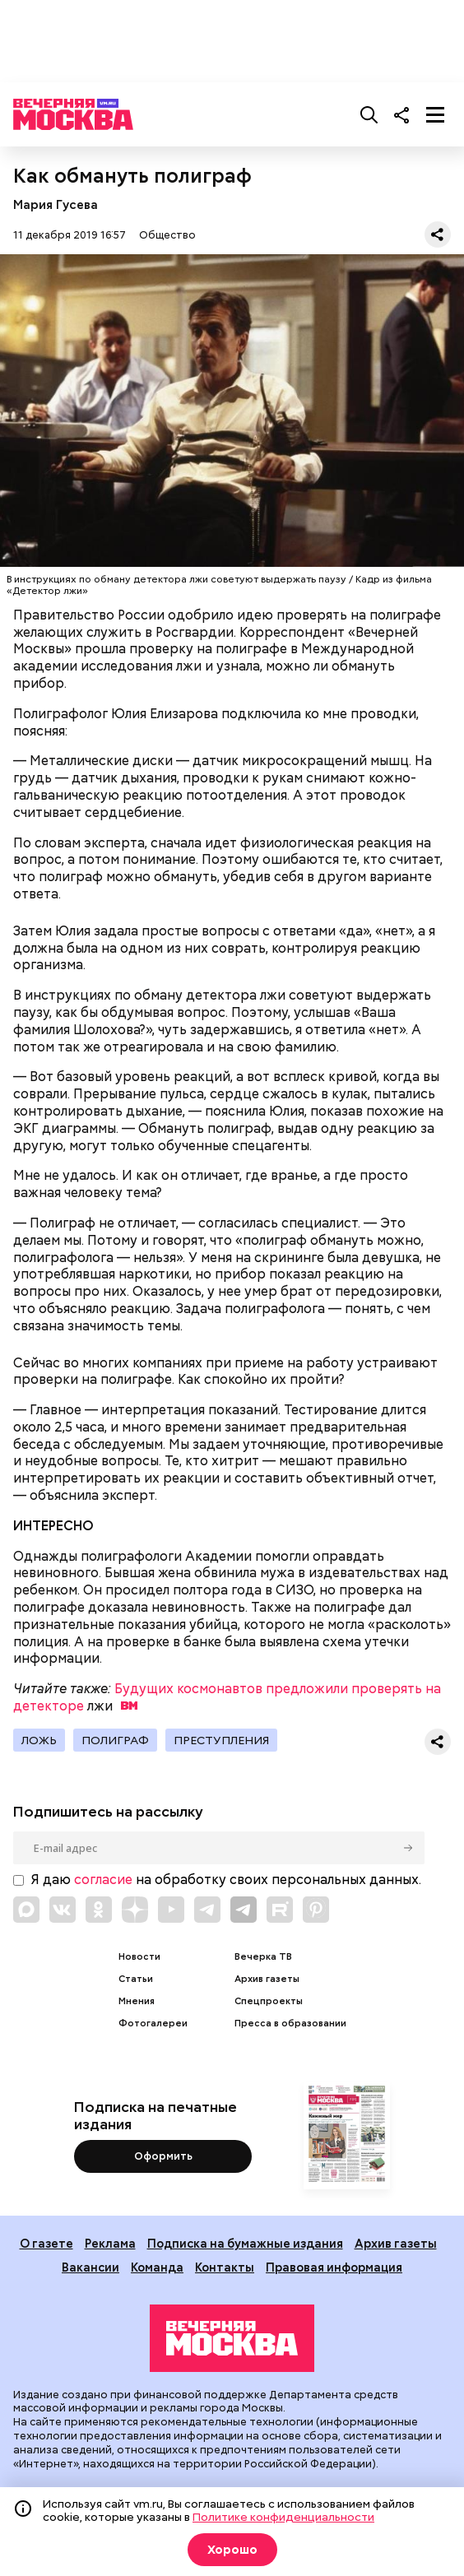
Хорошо (232, 2549)
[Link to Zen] (135, 1909)
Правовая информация (334, 2267)
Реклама (110, 2243)
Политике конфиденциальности (283, 2516)
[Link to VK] (62, 1909)
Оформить (163, 2156)
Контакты (224, 2267)
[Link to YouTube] (171, 1909)
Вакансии (90, 2267)
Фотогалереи (153, 2023)
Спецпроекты (268, 2001)
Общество (167, 235)
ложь (39, 1740)
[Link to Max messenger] (26, 1909)
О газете (46, 2243)
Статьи (135, 1979)
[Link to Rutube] (280, 1909)
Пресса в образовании (290, 2023)
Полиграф (115, 1740)
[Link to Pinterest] (316, 1909)
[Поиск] (369, 114)
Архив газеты (266, 1979)
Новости (139, 1956)
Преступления (221, 1740)
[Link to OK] (99, 1909)
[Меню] (435, 114)
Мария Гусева (55, 204)
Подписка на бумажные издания (245, 2243)
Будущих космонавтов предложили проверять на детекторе (227, 1697)
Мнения (136, 2001)
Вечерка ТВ (263, 1956)
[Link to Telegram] (207, 1909)
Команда (157, 2267)
